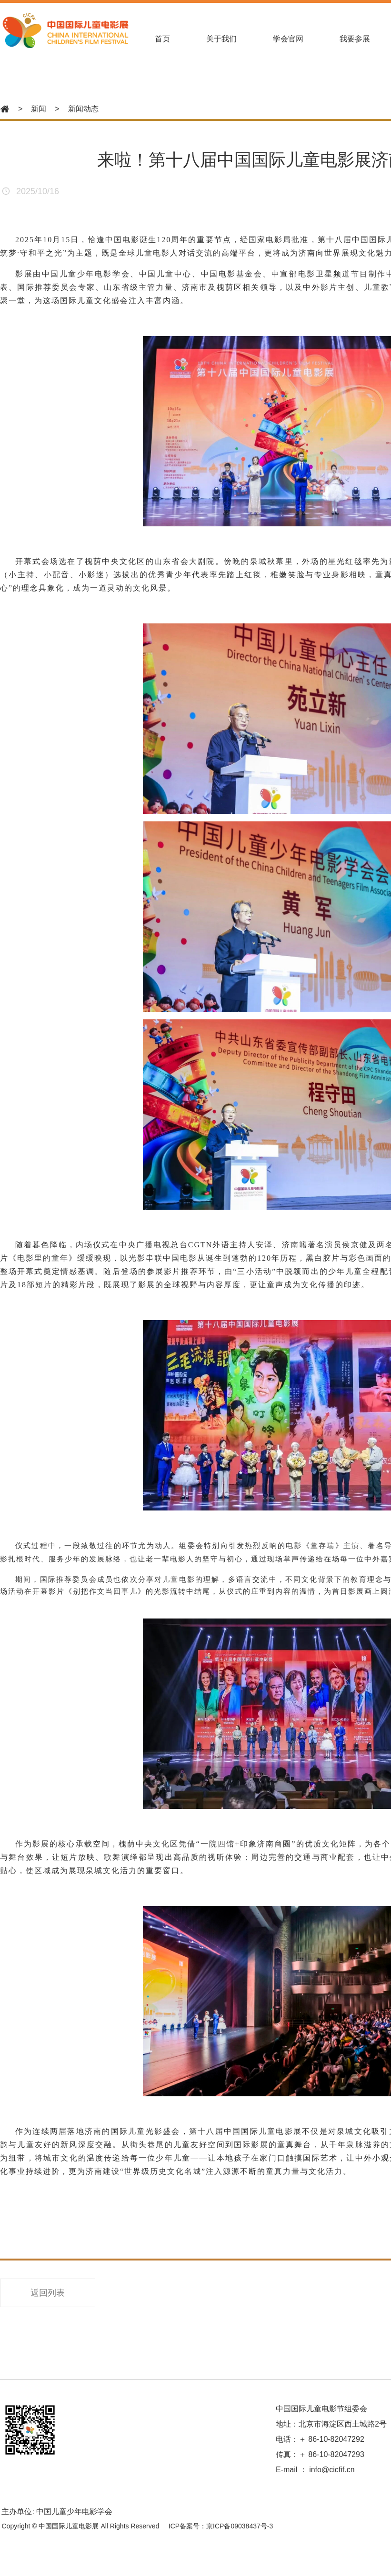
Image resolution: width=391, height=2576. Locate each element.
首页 (174, 39)
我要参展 (370, 39)
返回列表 (47, 2295)
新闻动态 (83, 109)
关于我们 (235, 39)
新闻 (38, 109)
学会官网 (302, 39)
